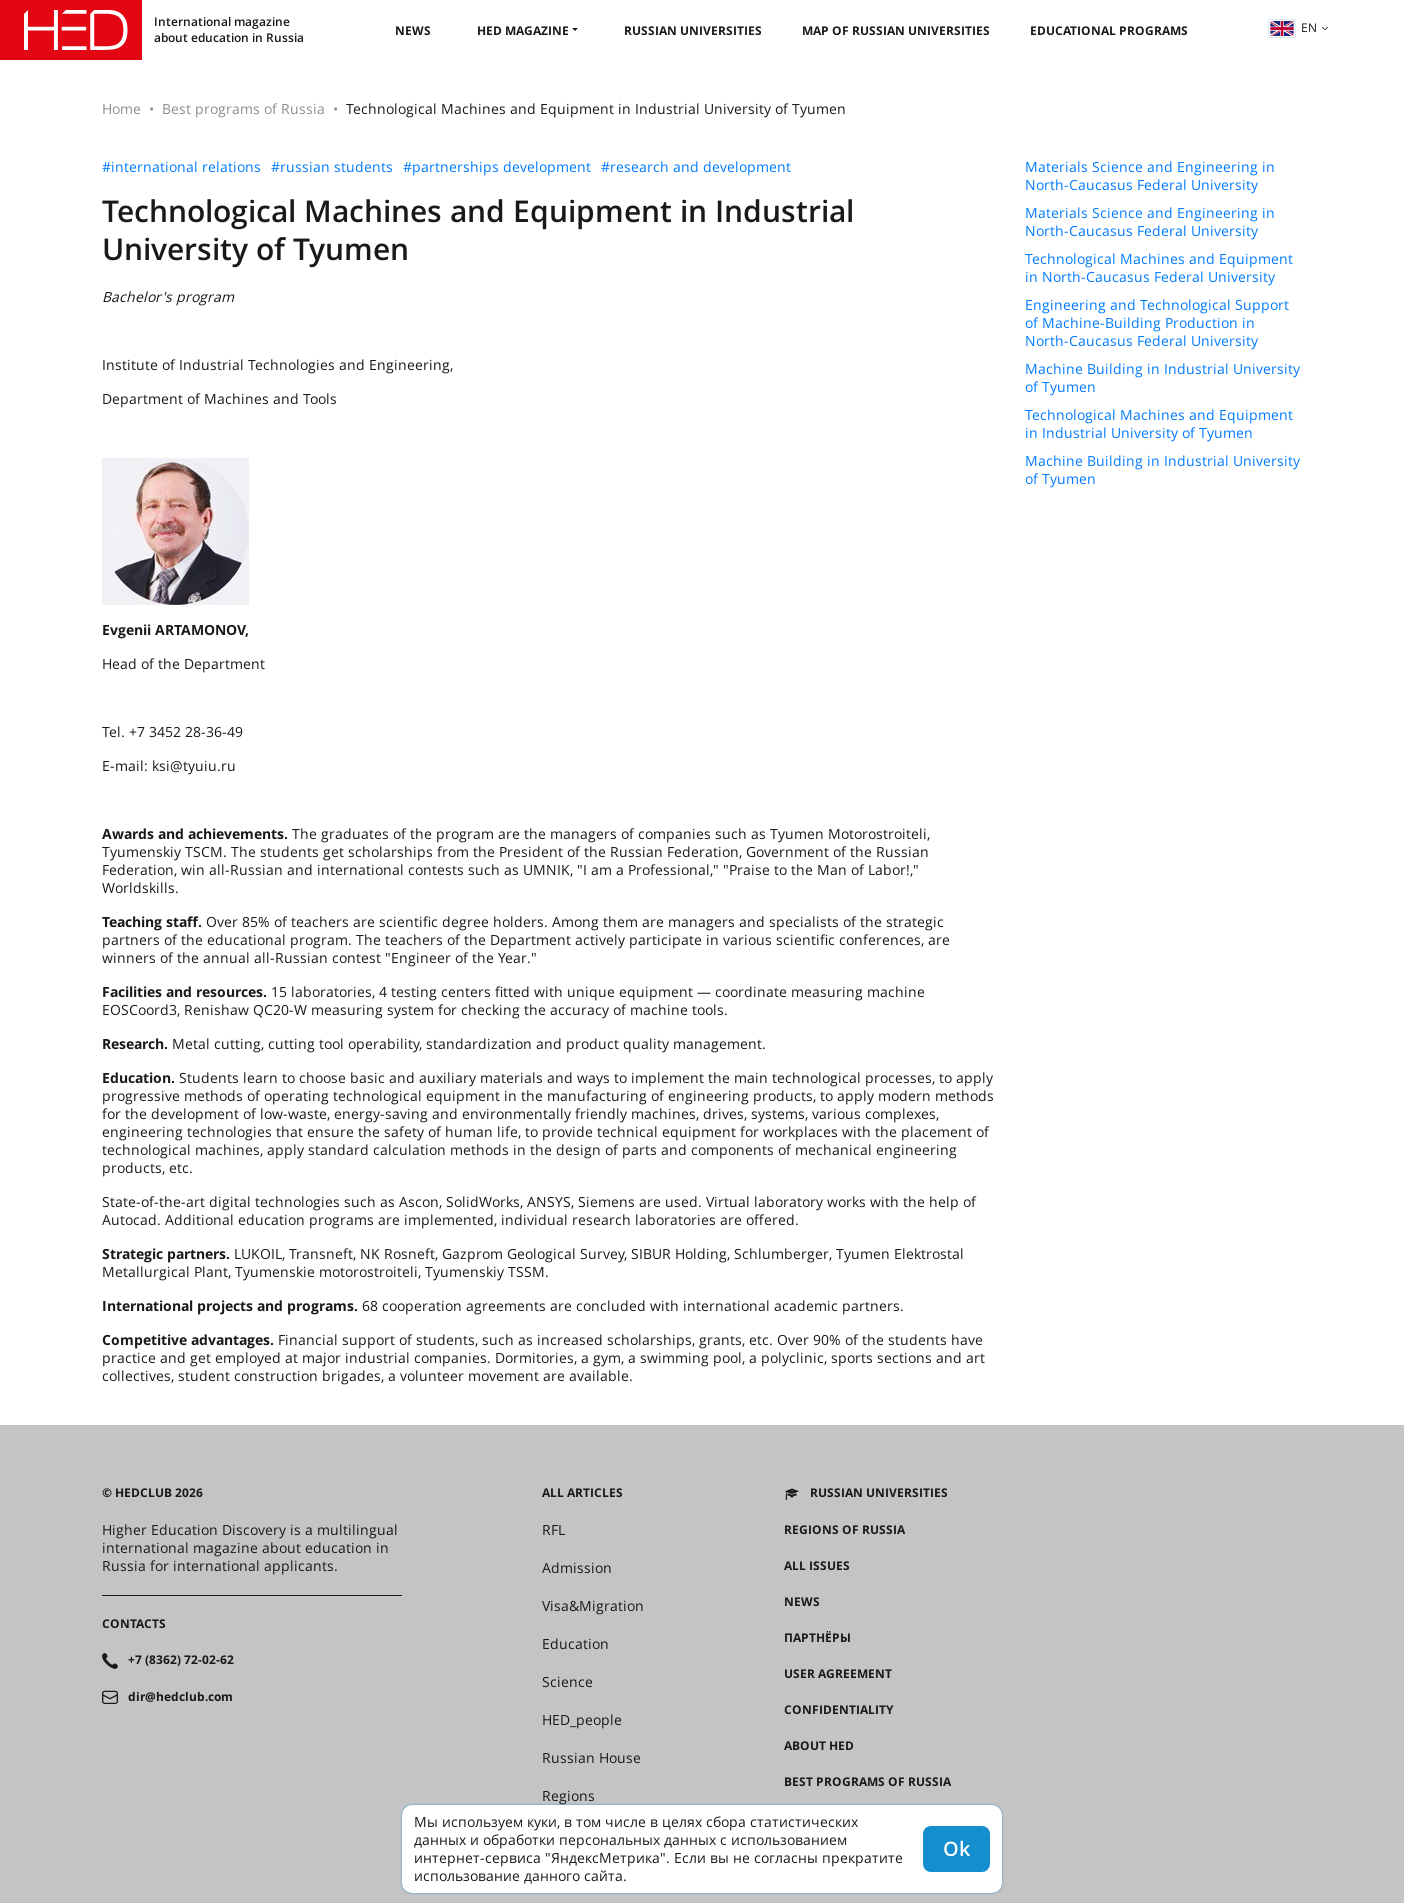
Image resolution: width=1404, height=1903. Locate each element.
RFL (553, 1530)
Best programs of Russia (243, 108)
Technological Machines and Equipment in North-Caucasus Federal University (1159, 268)
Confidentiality (838, 1710)
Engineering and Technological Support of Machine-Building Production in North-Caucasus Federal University (1157, 323)
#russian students (332, 167)
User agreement (838, 1674)
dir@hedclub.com (180, 1697)
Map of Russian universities (896, 30)
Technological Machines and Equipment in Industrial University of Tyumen (1159, 424)
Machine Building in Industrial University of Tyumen (1162, 378)
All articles (582, 1493)
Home (121, 108)
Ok (956, 1848)
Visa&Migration (593, 1606)
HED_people (582, 1720)
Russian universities (693, 30)
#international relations (181, 167)
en (1293, 27)
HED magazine (523, 30)
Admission (577, 1568)
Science (567, 1682)
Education (575, 1644)
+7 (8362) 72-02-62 (181, 1660)
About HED (819, 1746)
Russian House (591, 1758)
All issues (817, 1566)
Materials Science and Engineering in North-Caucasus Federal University (1150, 176)
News (413, 30)
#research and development (696, 167)
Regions (568, 1796)
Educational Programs (1109, 30)
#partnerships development (497, 167)
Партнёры (817, 1638)
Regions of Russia (844, 1530)
